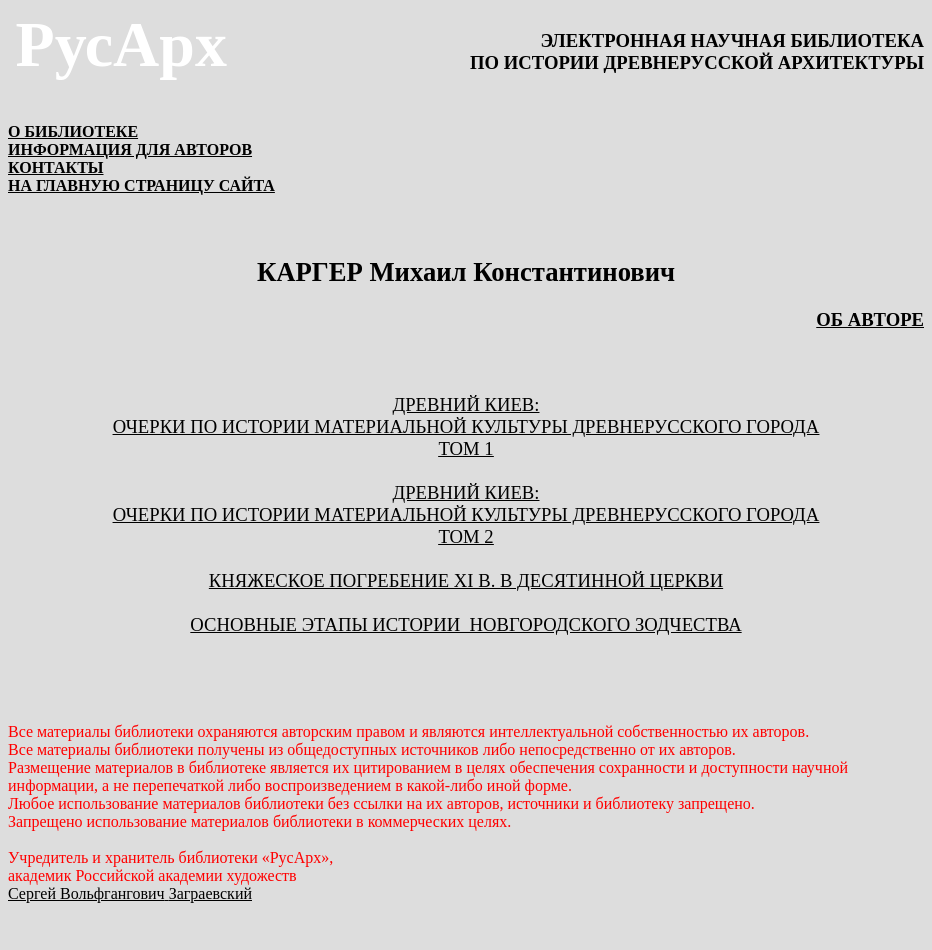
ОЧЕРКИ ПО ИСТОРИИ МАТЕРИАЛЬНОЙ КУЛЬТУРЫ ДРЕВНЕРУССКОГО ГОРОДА (466, 426)
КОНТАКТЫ (56, 167)
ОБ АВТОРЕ (870, 319)
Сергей (130, 893)
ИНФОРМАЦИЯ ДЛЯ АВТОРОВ (130, 149)
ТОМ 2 (465, 536)
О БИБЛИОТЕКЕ (73, 131)
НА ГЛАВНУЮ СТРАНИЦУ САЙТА (141, 185)
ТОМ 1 (465, 448)
